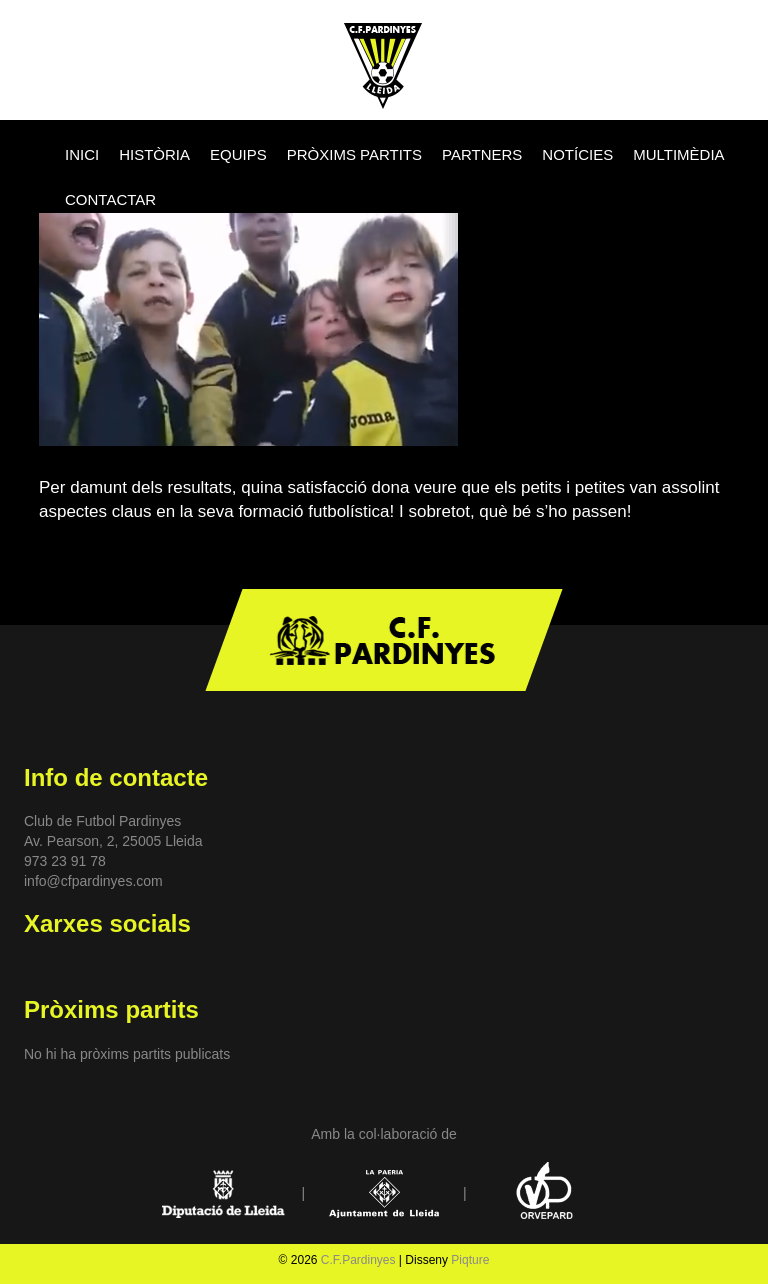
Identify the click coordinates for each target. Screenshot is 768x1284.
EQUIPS (238, 154)
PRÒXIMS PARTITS (354, 154)
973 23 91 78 (65, 861)
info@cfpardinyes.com (93, 881)
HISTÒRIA (154, 154)
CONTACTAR (110, 199)
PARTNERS (482, 154)
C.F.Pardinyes (358, 1260)
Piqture (470, 1260)
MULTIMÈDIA (678, 154)
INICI (82, 154)
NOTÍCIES (577, 154)
